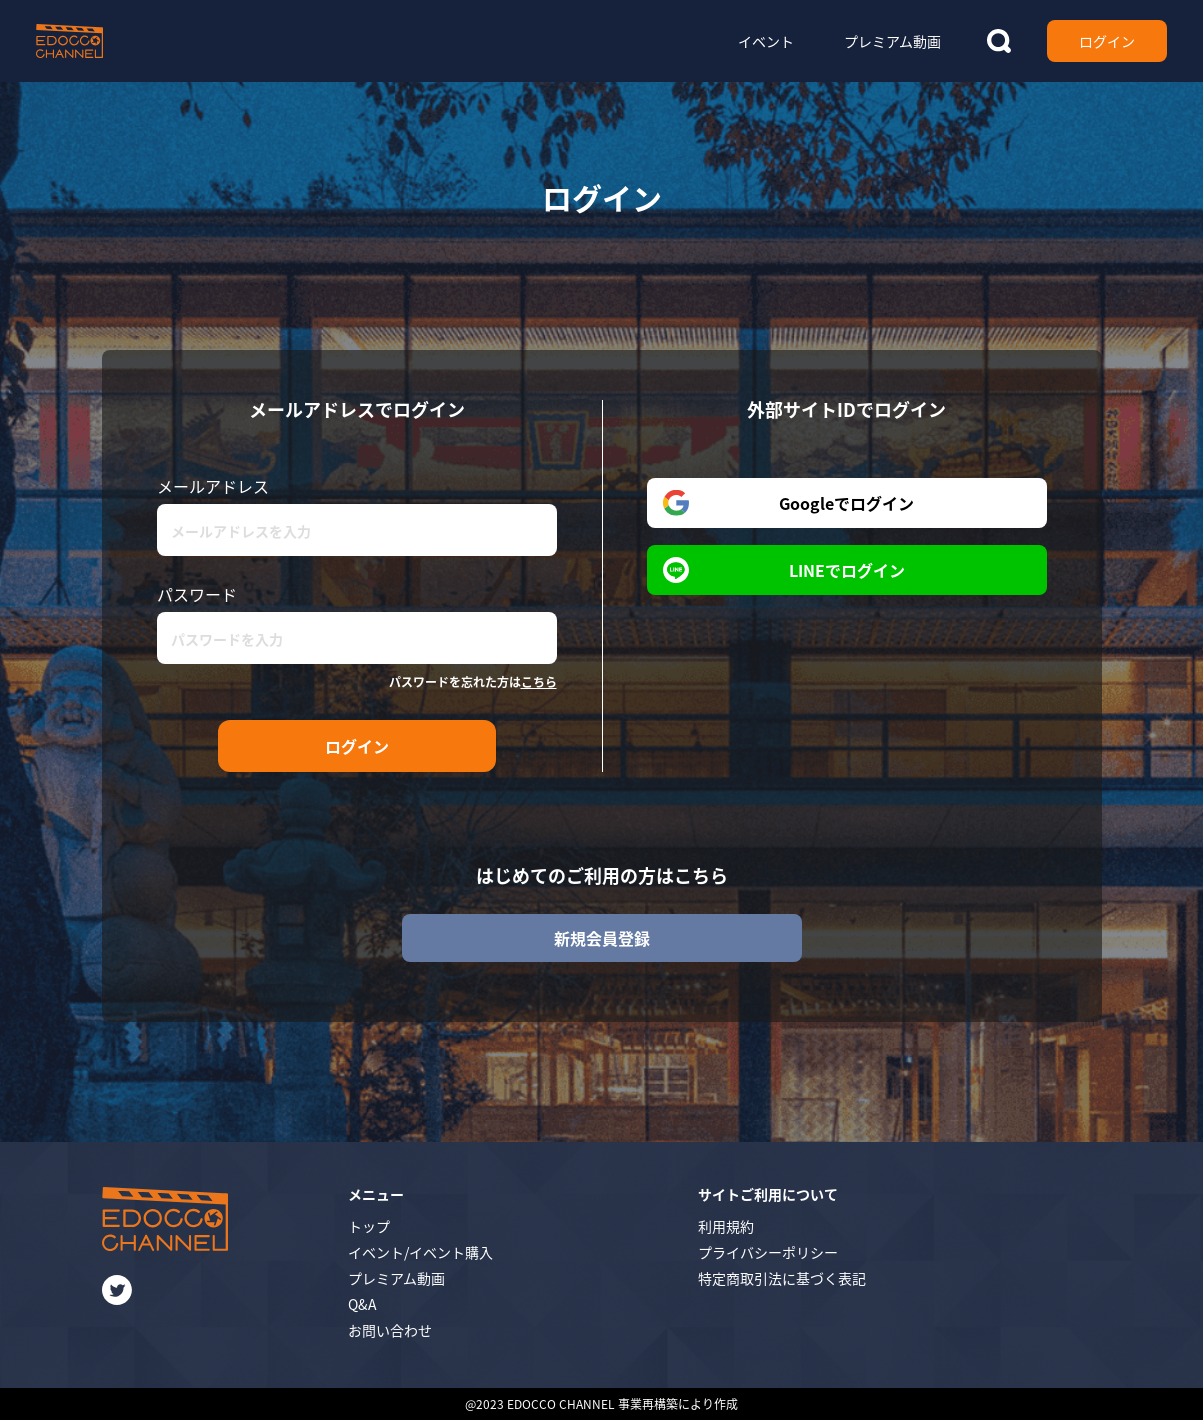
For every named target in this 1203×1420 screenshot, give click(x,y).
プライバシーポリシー (768, 1252)
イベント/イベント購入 (420, 1252)
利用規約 (726, 1226)
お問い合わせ (390, 1330)
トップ (369, 1226)
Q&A (362, 1304)
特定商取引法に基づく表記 (782, 1278)
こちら (539, 681)
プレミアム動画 (396, 1278)
